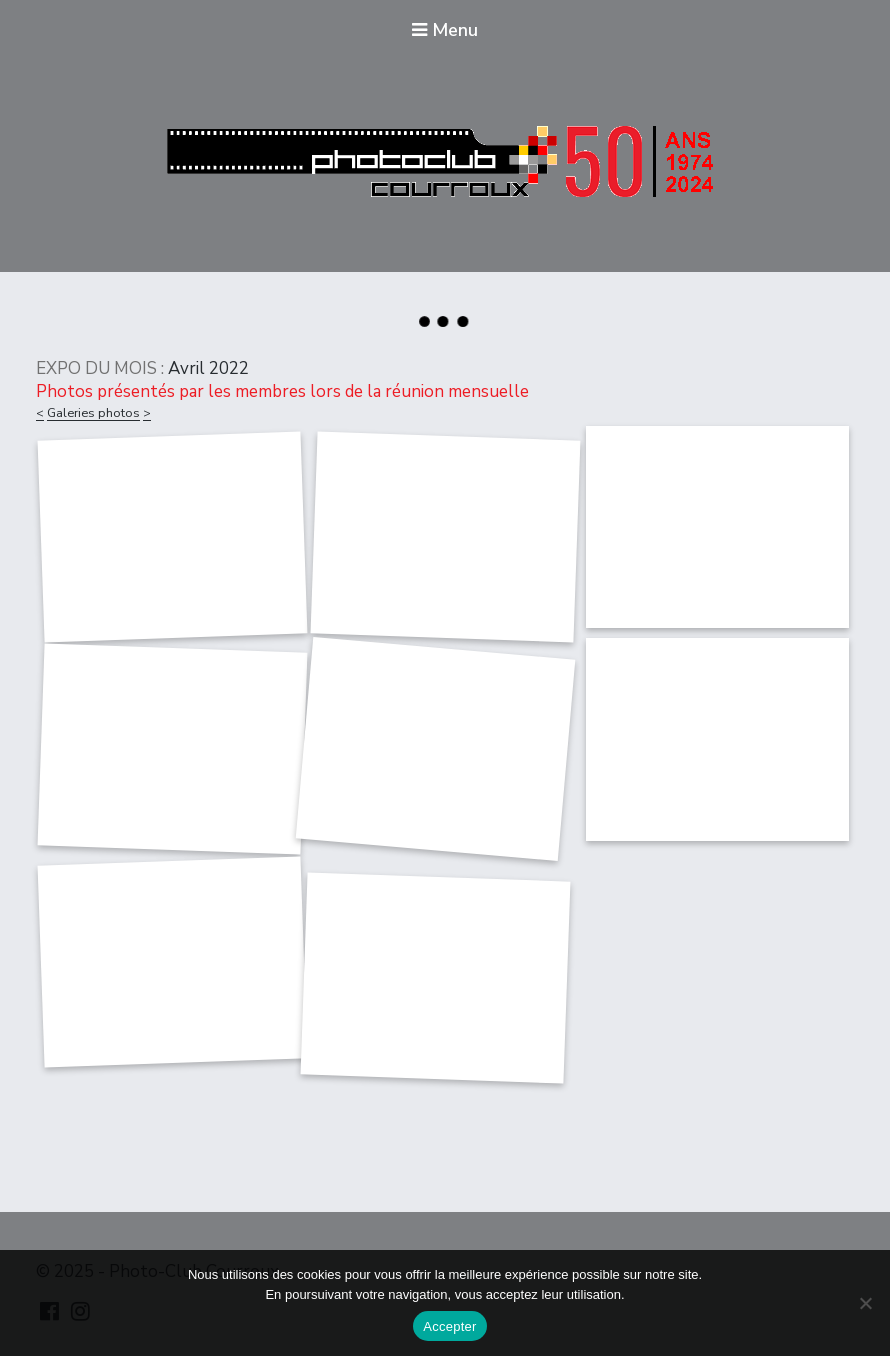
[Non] (865, 1303)
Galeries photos (93, 413)
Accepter (449, 1326)
